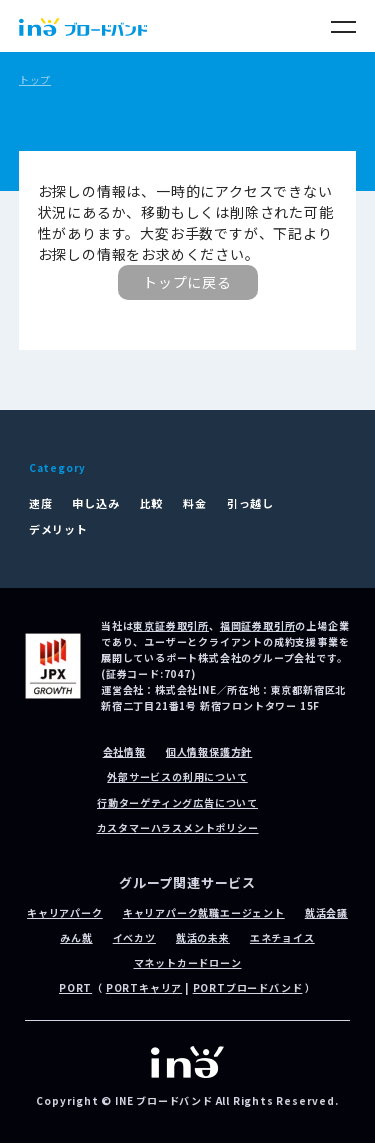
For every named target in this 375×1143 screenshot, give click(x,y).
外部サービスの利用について (177, 776)
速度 (41, 503)
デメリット (58, 529)
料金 (195, 503)
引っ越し (250, 503)
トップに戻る (187, 282)
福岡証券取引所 (258, 625)
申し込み (95, 503)
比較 (152, 503)
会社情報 (124, 751)
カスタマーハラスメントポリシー (178, 827)
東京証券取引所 (171, 625)
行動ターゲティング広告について (177, 802)
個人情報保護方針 (209, 751)
